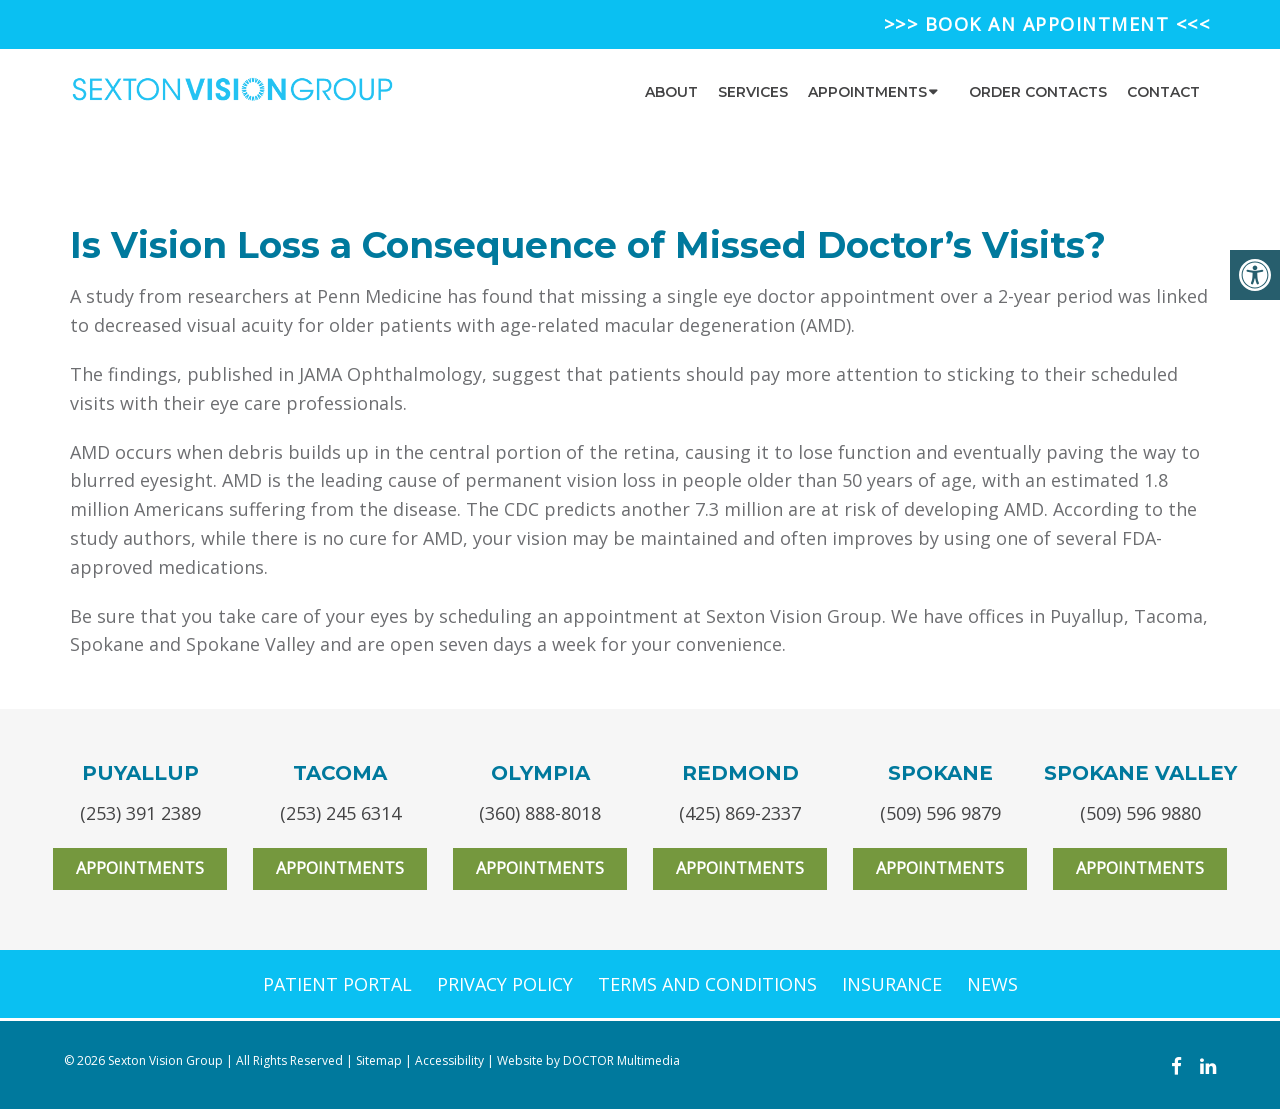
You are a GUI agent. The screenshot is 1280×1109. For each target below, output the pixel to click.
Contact (1163, 92)
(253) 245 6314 (340, 813)
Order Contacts (1038, 92)
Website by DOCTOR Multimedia (588, 1060)
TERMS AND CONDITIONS (707, 984)
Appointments (867, 92)
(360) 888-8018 (540, 813)
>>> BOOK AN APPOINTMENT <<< (1047, 24)
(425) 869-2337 (740, 813)
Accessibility (449, 1060)
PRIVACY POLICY (505, 984)
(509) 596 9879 (940, 813)
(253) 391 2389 (140, 813)
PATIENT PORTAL (337, 984)
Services (753, 92)
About (671, 92)
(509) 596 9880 (1140, 813)
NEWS (992, 984)
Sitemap (379, 1060)
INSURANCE (892, 984)
